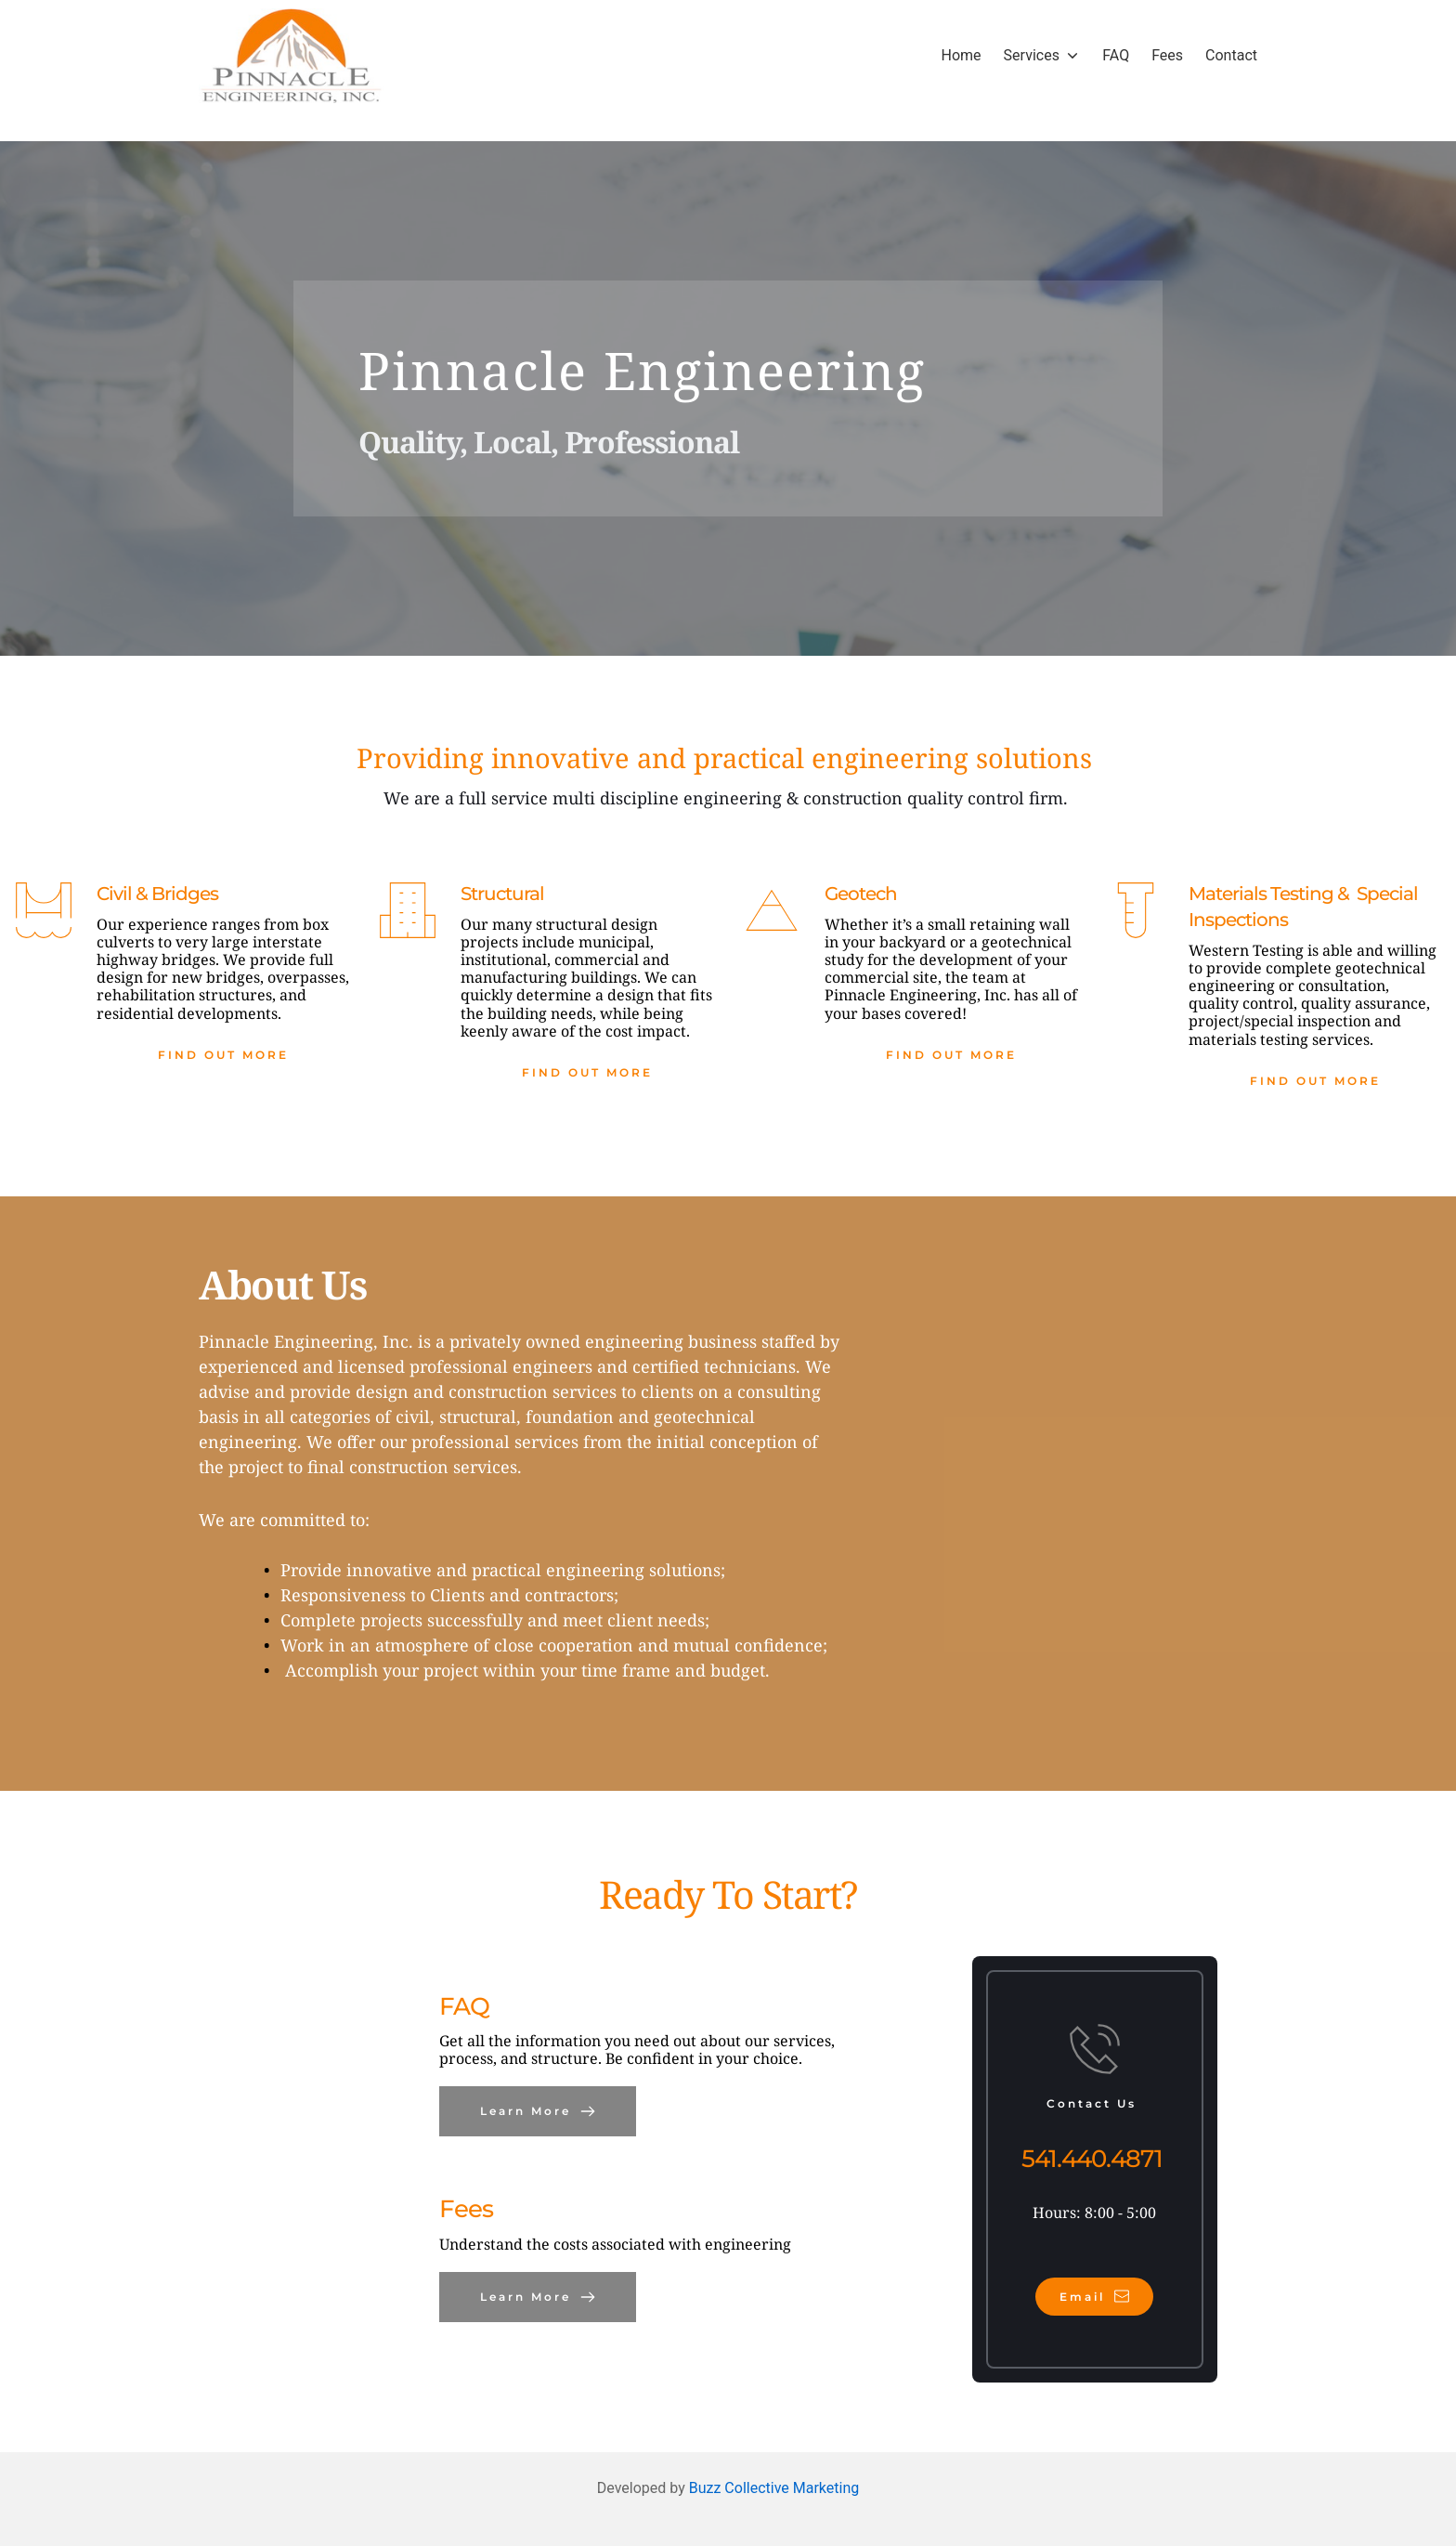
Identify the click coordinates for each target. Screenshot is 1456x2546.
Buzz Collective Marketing (774, 2488)
